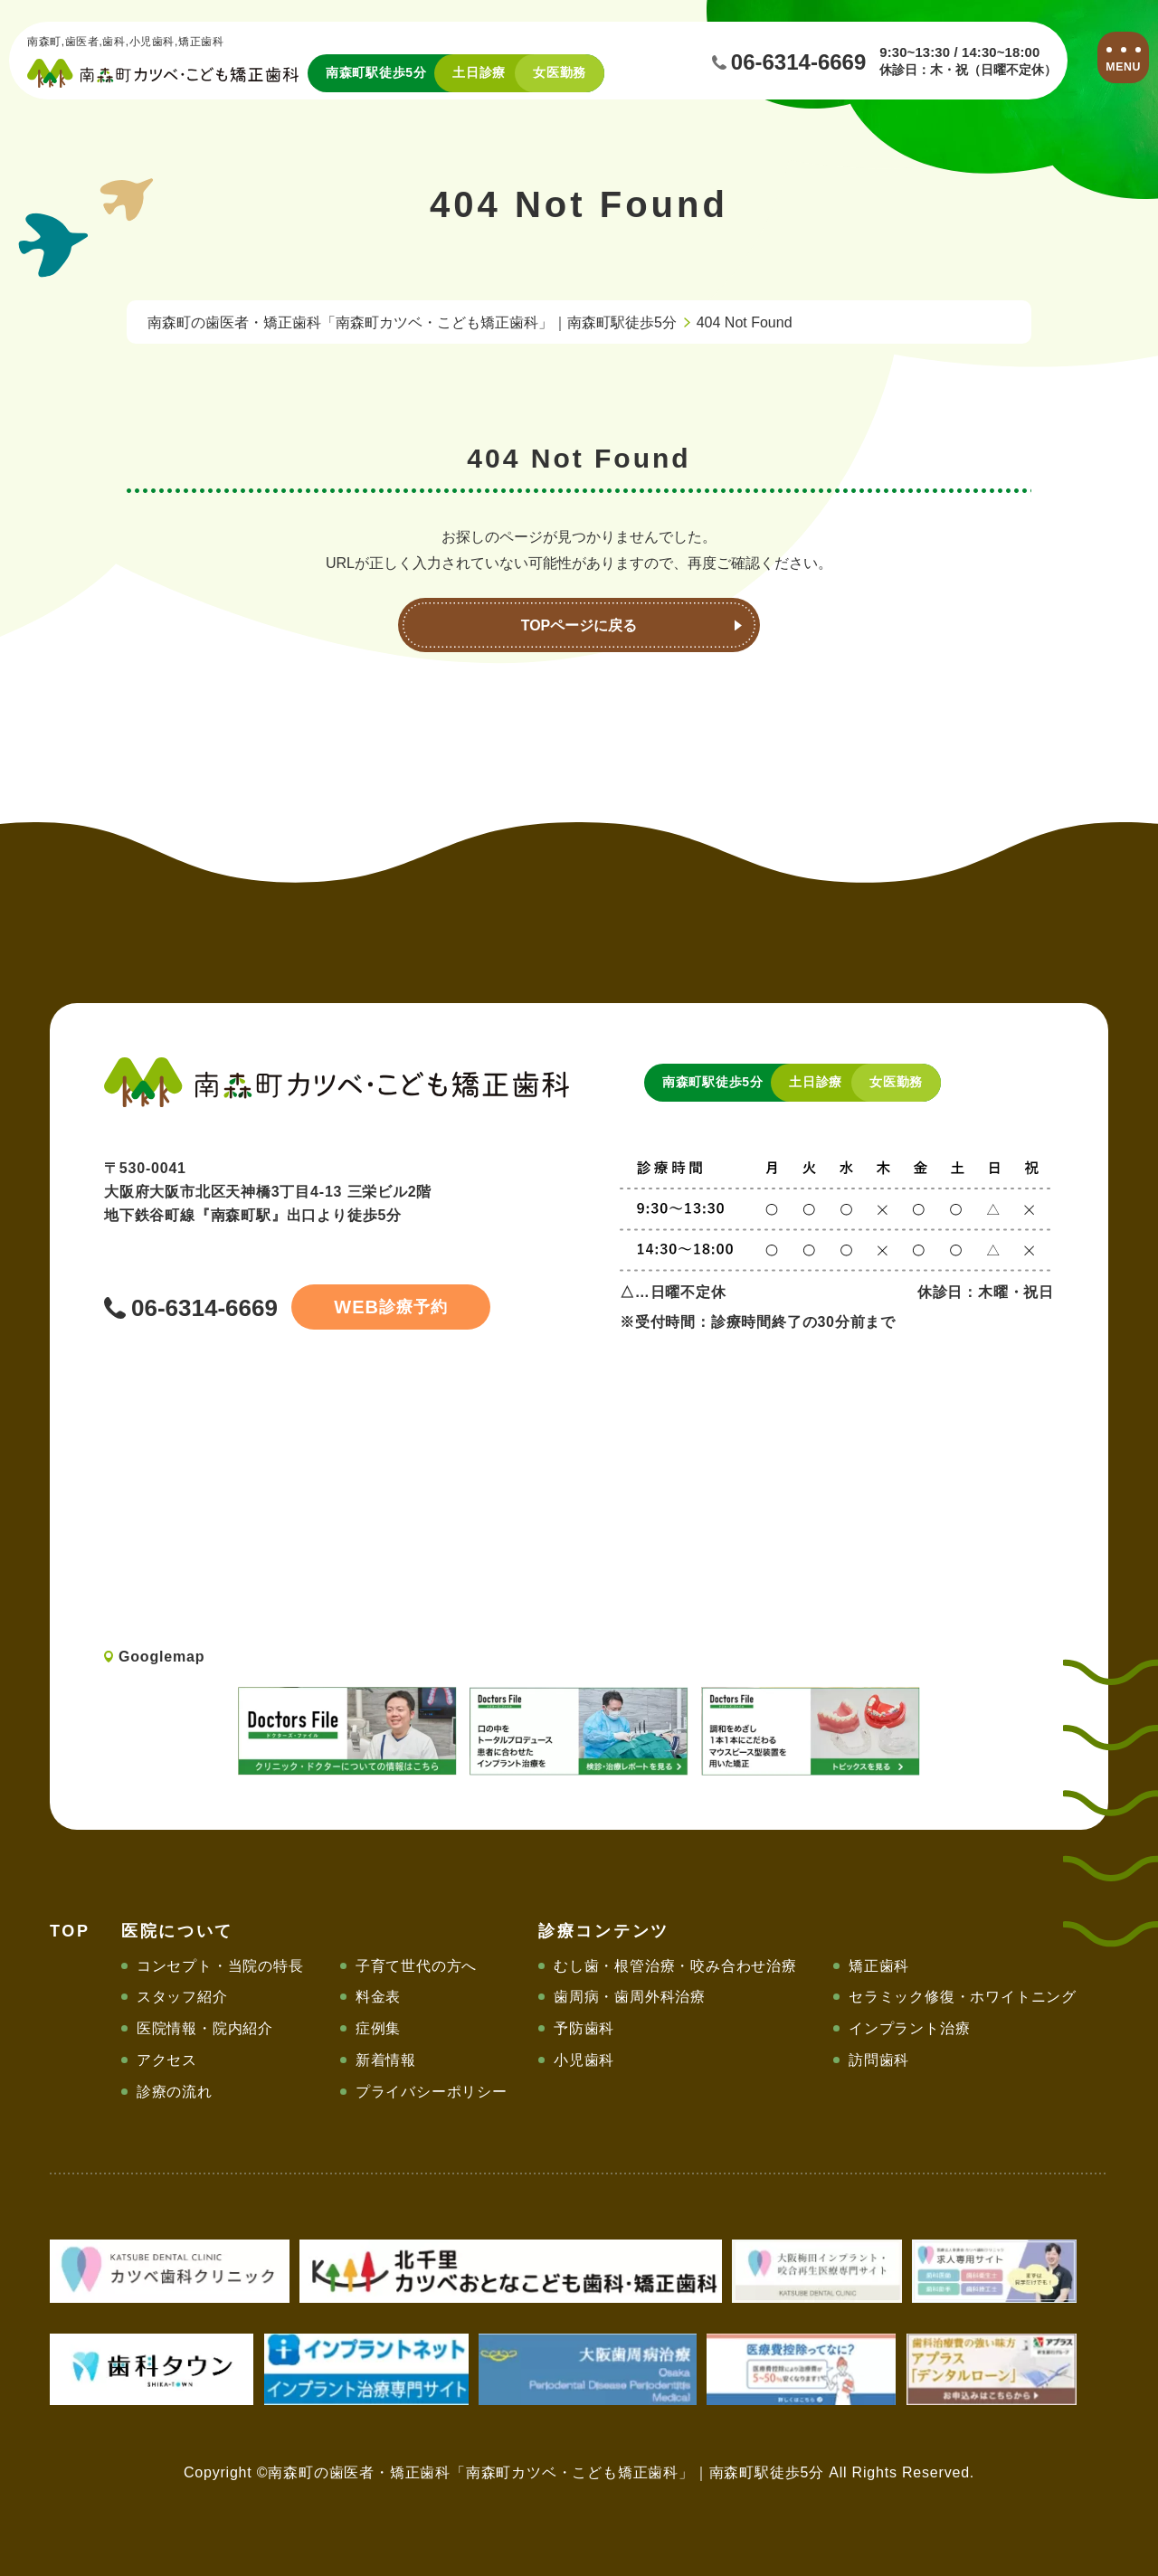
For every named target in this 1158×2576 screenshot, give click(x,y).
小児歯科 (584, 2060)
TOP (70, 1931)
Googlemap (161, 1656)
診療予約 (390, 1307)
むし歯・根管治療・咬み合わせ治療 (675, 1966)
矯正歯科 (879, 1966)
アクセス (167, 2060)
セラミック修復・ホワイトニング (963, 1996)
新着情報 (386, 2060)
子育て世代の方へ (416, 1966)
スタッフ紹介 (182, 1996)
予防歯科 (584, 2028)
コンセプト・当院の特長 (220, 1966)
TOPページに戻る (579, 625)
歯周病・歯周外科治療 (630, 1996)
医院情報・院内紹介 (205, 2028)
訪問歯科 (879, 2060)
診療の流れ (175, 2091)
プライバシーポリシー (432, 2091)
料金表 (378, 1996)
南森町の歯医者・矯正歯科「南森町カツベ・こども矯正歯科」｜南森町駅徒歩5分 (412, 322)
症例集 (378, 2028)
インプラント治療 (909, 2028)
